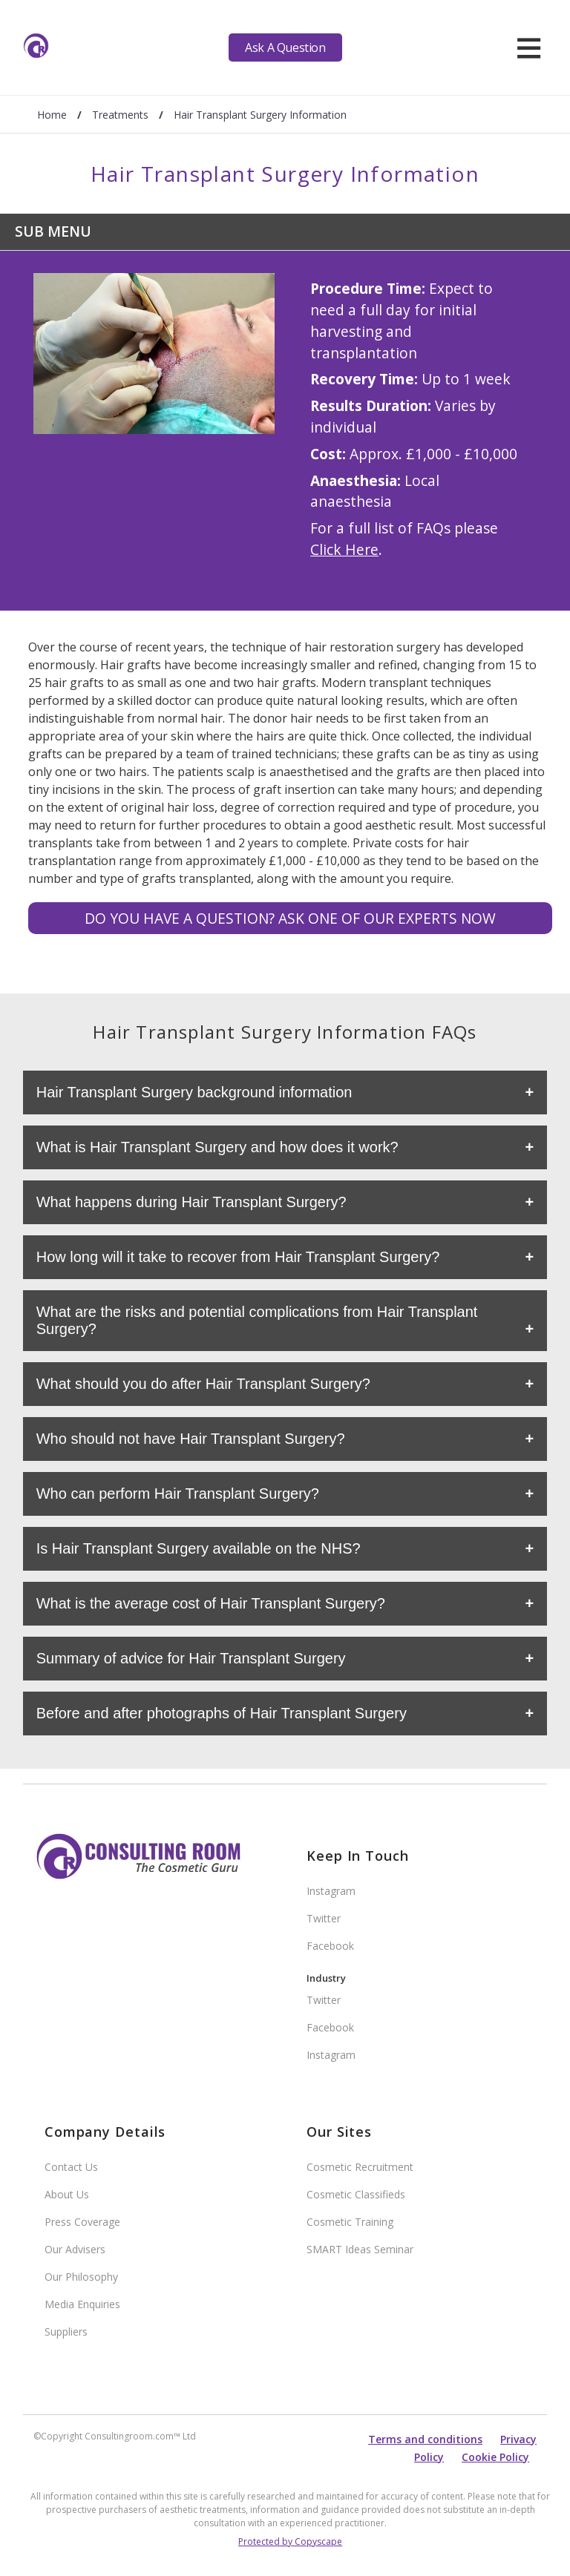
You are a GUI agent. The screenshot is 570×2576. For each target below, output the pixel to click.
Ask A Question (285, 47)
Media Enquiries (82, 2304)
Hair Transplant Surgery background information (194, 1092)
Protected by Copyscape (290, 2541)
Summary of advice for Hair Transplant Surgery (191, 1658)
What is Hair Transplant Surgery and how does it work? (217, 1147)
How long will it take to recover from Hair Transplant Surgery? (238, 1257)
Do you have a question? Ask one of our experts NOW (290, 918)
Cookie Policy (495, 2457)
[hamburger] (529, 47)
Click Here (344, 549)
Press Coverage (82, 2222)
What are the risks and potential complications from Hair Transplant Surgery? (257, 1320)
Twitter (324, 1918)
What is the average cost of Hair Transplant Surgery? (210, 1603)
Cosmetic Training (350, 2222)
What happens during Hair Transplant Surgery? (191, 1202)
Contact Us (71, 2167)
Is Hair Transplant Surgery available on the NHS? (198, 1548)
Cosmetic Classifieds (356, 2194)
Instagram (331, 1891)
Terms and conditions (425, 2439)
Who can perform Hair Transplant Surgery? (177, 1493)
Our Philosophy (81, 2277)
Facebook (330, 1946)
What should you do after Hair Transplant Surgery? (203, 1384)
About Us (67, 2194)
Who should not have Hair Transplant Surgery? (190, 1438)
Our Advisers (75, 2249)
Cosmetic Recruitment (360, 2167)
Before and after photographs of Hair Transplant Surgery (221, 1713)
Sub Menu (53, 231)
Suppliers (66, 2331)
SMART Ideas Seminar (360, 2249)
